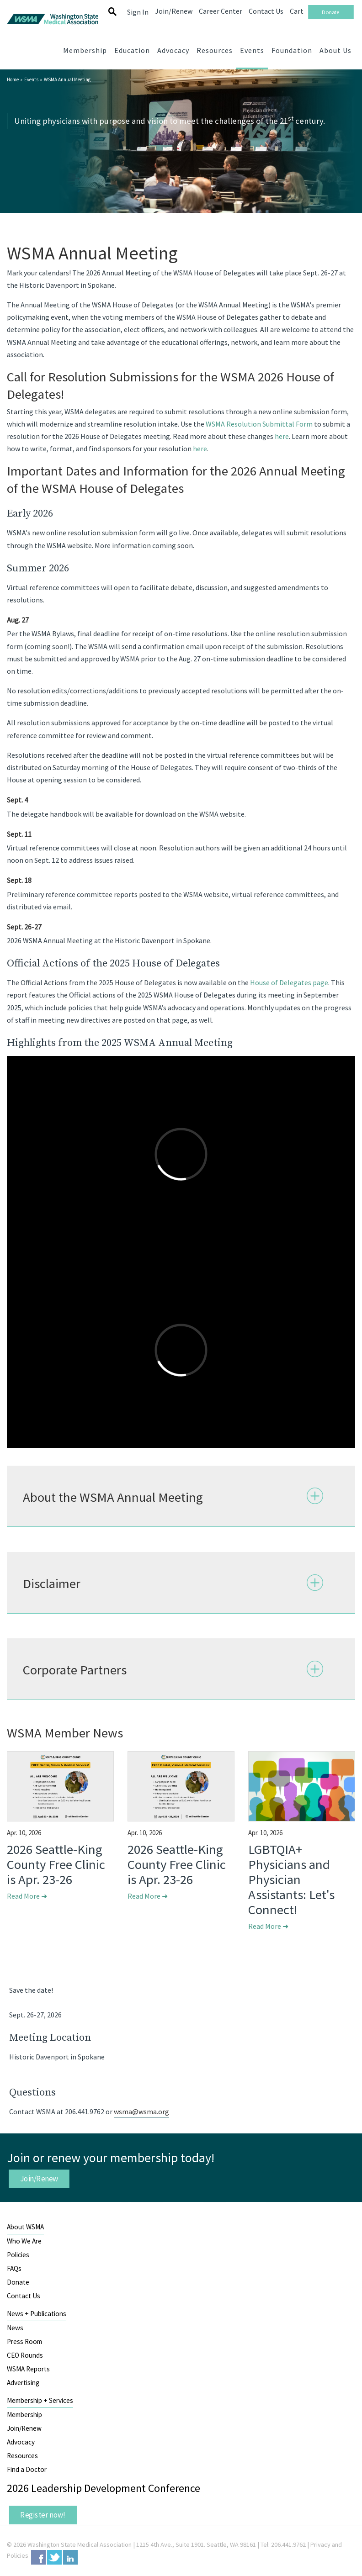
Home (13, 79)
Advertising (23, 2382)
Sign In (138, 11)
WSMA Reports (28, 2369)
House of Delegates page (289, 982)
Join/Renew (39, 2179)
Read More (27, 1895)
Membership (24, 2414)
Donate (18, 2282)
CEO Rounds (25, 2355)
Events (31, 79)
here (282, 436)
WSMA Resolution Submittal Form (259, 423)
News (15, 2327)
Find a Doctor (27, 2469)
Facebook (38, 2557)
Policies (18, 2254)
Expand (314, 1495)
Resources (22, 2455)
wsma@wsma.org (141, 2111)
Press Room (24, 2341)
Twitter (54, 2557)
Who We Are (24, 2241)
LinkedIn (70, 2557)
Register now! (43, 2515)
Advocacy (21, 2442)
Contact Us (23, 2295)
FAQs (14, 2268)
